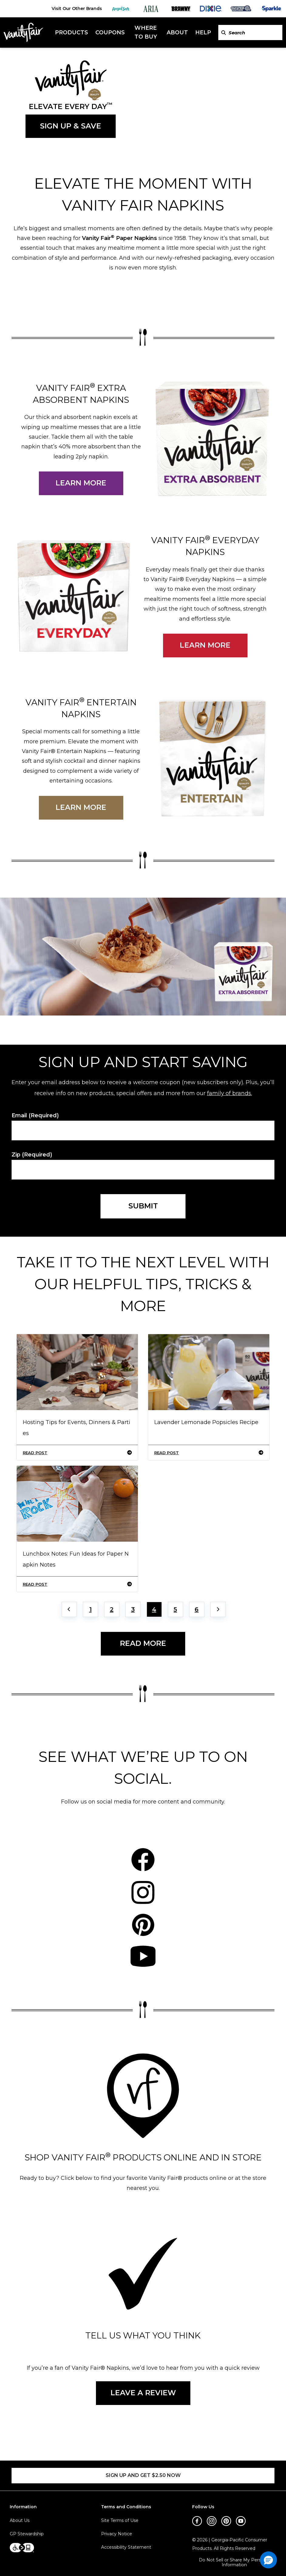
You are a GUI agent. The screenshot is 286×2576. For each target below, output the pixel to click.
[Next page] (218, 1609)
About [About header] (177, 32)
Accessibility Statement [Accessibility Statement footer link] (126, 2547)
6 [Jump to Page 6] (197, 1609)
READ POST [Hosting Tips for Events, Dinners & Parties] (77, 1452)
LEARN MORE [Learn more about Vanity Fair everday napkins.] (205, 645)
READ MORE (143, 1643)
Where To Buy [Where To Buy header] (145, 32)
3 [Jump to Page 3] (133, 1609)
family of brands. (229, 1093)
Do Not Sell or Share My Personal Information (234, 2562)
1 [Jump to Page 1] (90, 1609)
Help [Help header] (203, 32)
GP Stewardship (27, 2534)
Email (35, 1115)
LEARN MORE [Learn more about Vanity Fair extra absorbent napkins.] (81, 482)
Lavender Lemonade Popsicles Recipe (206, 1422)
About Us (19, 2520)
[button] (268, 2559)
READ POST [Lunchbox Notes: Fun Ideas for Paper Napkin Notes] (77, 1584)
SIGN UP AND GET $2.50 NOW (143, 2475)
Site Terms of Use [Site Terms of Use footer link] (119, 2520)
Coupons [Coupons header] (110, 32)
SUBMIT (143, 1205)
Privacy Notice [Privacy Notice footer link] (116, 2534)
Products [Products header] (71, 32)
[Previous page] (69, 1609)
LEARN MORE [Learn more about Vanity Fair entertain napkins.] (81, 807)
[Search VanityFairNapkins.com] (223, 32)
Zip (32, 1155)
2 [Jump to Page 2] (112, 1609)
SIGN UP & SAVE (70, 126)
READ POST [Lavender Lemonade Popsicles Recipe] (208, 1452)
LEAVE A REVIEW (143, 2392)
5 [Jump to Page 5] (175, 1609)
